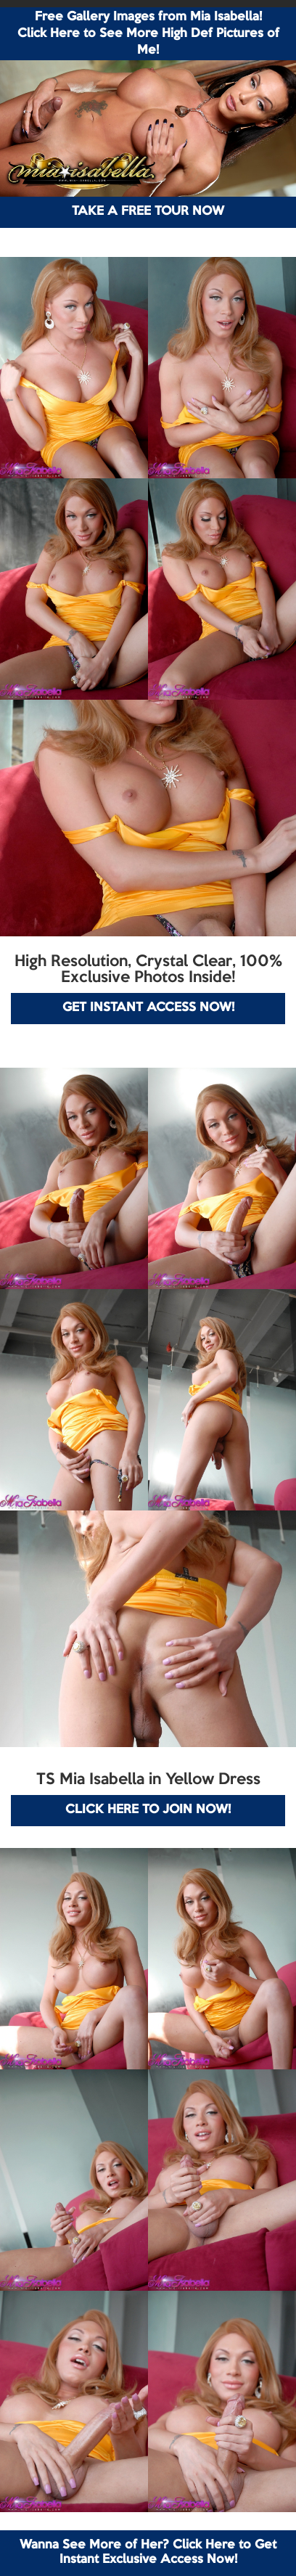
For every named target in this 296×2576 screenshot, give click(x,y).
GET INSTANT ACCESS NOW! (148, 1007)
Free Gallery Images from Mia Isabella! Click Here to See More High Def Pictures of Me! (148, 34)
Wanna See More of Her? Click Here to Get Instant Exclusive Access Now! (148, 2552)
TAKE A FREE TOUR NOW (148, 211)
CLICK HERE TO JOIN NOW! (148, 1809)
